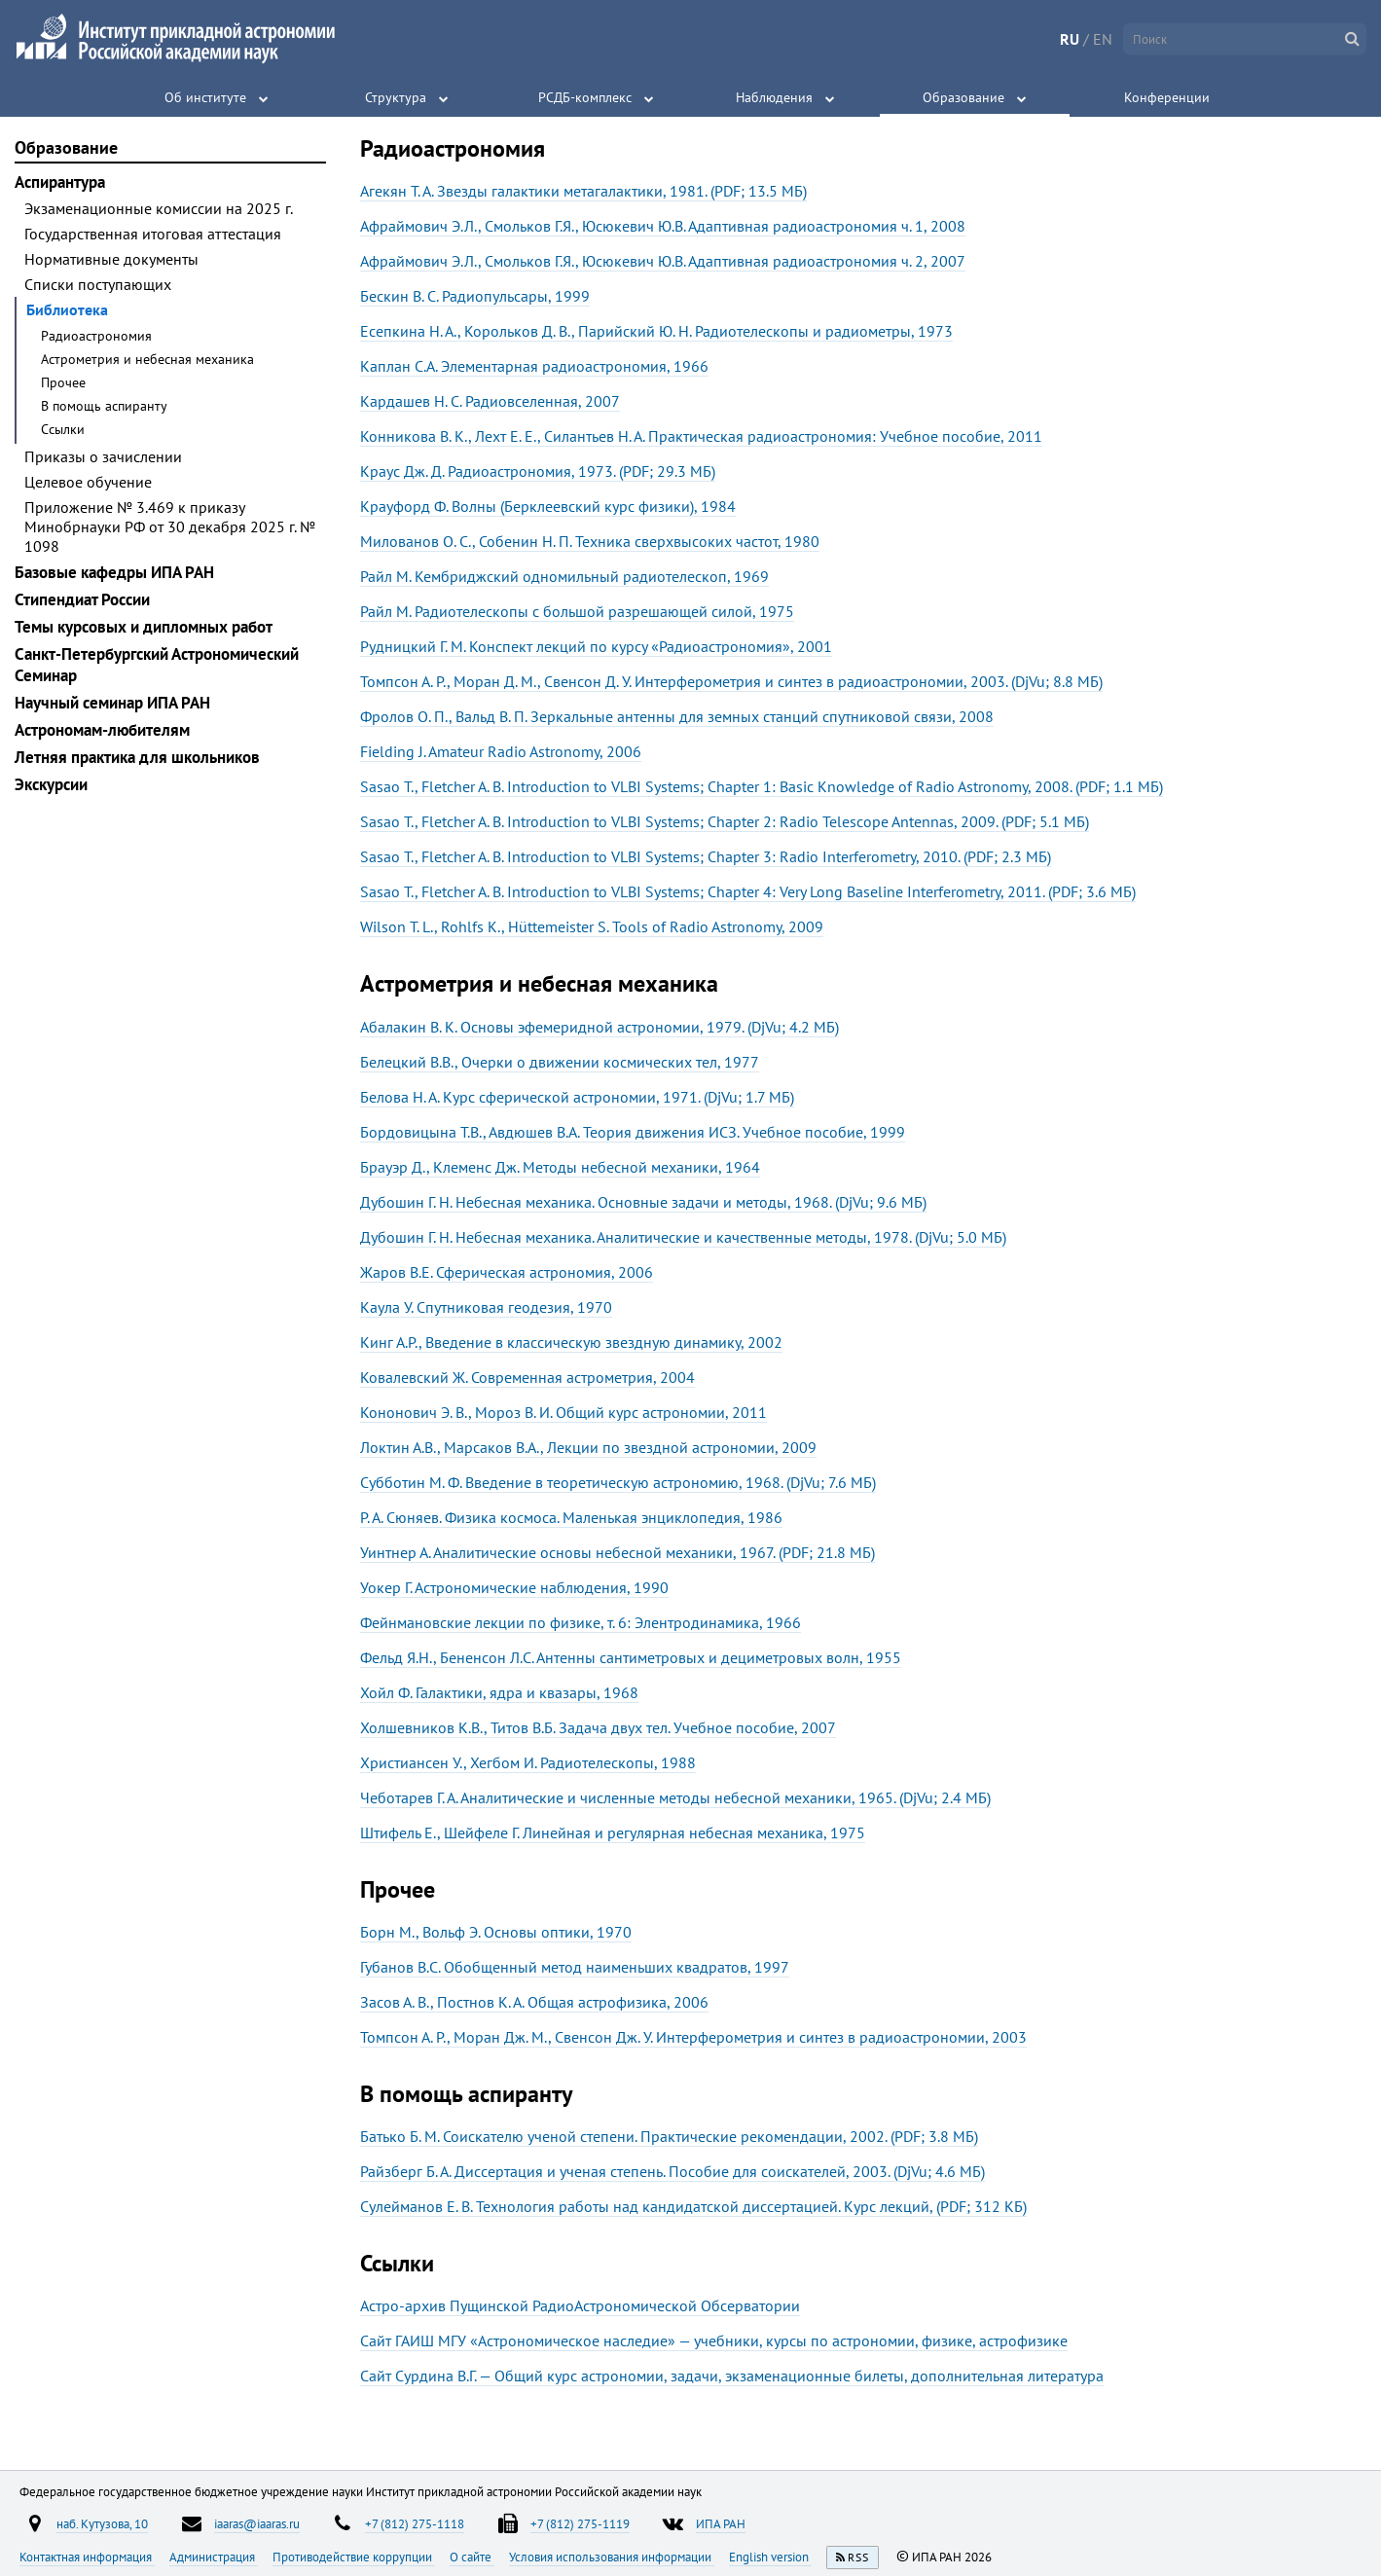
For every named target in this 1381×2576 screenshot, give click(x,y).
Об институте (205, 97)
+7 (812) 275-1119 (580, 2523)
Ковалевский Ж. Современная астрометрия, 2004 (527, 1377)
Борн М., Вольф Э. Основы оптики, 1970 (496, 1931)
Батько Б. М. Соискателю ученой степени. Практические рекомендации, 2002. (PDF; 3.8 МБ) (669, 2136)
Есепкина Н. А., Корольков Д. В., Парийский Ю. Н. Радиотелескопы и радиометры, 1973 (656, 331)
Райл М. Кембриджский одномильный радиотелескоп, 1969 (564, 576)
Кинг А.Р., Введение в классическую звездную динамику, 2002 (571, 1342)
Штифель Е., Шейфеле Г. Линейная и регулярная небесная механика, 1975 (612, 1832)
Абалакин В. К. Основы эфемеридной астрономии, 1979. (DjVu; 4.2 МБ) (599, 1026)
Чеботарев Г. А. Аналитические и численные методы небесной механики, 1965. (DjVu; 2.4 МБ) (675, 1797)
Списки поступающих (97, 284)
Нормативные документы (111, 259)
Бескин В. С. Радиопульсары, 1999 (475, 296)
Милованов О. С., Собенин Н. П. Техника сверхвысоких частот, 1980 (589, 541)
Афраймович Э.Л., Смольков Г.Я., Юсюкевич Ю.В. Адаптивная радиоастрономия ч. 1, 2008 (662, 226)
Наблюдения (774, 97)
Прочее (63, 382)
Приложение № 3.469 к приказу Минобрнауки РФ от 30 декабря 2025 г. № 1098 (169, 526)
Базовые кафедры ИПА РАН (114, 572)
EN (1102, 39)
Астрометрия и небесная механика (147, 359)
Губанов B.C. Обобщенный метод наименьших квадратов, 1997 (574, 1967)
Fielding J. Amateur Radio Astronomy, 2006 (500, 751)
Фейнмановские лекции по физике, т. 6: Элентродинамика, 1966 (580, 1622)
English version (770, 2556)
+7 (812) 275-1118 (414, 2523)
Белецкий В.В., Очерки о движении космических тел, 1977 (559, 1061)
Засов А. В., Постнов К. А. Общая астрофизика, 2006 (534, 2002)
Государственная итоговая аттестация (152, 233)
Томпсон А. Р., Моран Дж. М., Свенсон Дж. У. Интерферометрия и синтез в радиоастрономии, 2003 (693, 2037)
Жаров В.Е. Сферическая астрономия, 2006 (506, 1272)
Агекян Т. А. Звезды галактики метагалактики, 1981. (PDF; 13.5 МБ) (583, 190)
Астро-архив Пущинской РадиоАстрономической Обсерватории (580, 2305)
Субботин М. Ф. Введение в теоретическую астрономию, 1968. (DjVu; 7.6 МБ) (618, 1482)
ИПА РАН (720, 2523)
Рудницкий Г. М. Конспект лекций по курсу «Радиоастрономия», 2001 (596, 646)
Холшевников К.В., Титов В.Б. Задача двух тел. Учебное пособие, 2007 (598, 1727)
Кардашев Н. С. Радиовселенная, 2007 (490, 401)
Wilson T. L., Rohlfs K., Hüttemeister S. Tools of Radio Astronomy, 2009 (591, 926)
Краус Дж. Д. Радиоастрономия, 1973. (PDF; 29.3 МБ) (537, 471)
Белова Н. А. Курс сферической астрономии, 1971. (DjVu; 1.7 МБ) (577, 1097)
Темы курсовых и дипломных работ (144, 626)
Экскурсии (51, 784)
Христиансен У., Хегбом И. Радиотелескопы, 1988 (528, 1762)
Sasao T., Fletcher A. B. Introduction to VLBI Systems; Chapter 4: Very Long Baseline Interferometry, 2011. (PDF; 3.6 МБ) (748, 891)
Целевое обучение (88, 481)
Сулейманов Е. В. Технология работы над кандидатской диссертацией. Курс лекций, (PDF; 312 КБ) (693, 2206)
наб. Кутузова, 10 (102, 2523)
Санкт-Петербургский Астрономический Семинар (157, 664)
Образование (963, 97)
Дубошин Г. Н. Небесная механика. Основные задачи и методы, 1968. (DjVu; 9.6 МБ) (643, 1202)
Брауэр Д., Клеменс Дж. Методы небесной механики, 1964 (560, 1167)
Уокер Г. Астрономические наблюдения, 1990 (514, 1587)
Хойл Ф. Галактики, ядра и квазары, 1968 (499, 1692)
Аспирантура (60, 182)
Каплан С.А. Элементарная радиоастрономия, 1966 (534, 366)
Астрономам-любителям (102, 730)
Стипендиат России (82, 599)
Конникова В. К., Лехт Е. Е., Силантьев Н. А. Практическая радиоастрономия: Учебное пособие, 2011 (701, 436)
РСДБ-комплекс (585, 97)
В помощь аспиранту (104, 406)
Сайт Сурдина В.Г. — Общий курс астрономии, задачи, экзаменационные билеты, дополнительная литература (732, 2375)
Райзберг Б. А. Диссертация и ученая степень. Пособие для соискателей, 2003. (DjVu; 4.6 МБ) (672, 2171)
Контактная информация (87, 2556)
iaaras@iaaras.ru (257, 2523)
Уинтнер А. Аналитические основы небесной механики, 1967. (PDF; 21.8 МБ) (617, 1552)
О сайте (472, 2556)
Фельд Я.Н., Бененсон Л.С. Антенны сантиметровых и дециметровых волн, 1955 (630, 1657)
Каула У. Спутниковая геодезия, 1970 (486, 1307)
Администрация (213, 2556)
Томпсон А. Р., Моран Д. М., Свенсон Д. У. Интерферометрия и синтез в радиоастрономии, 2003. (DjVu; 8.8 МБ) (731, 681)
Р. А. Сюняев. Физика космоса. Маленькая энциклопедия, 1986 (571, 1517)
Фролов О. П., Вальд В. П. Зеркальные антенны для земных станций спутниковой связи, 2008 (677, 716)
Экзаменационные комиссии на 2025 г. (158, 208)
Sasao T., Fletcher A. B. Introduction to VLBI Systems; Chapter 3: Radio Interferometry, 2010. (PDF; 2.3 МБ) (705, 856)
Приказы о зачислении (103, 456)
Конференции (1167, 97)
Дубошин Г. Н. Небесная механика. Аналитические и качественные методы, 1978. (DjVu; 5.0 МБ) (683, 1237)
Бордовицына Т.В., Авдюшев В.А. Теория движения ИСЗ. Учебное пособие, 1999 (632, 1132)
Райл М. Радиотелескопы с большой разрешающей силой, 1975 (577, 611)
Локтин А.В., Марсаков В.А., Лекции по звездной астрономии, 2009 (588, 1447)
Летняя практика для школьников (137, 757)
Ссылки (63, 429)
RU (1069, 39)
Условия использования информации (611, 2556)
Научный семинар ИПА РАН (112, 702)
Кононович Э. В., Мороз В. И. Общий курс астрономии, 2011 (563, 1412)
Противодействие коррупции (354, 2556)
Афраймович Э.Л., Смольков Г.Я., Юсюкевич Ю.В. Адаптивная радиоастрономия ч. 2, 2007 (662, 261)
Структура (395, 97)
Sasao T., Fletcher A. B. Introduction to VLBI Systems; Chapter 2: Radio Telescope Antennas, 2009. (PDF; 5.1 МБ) (724, 821)
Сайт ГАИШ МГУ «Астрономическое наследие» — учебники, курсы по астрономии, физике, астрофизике (714, 2340)
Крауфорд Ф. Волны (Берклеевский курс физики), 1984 (548, 506)
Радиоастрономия (96, 336)
